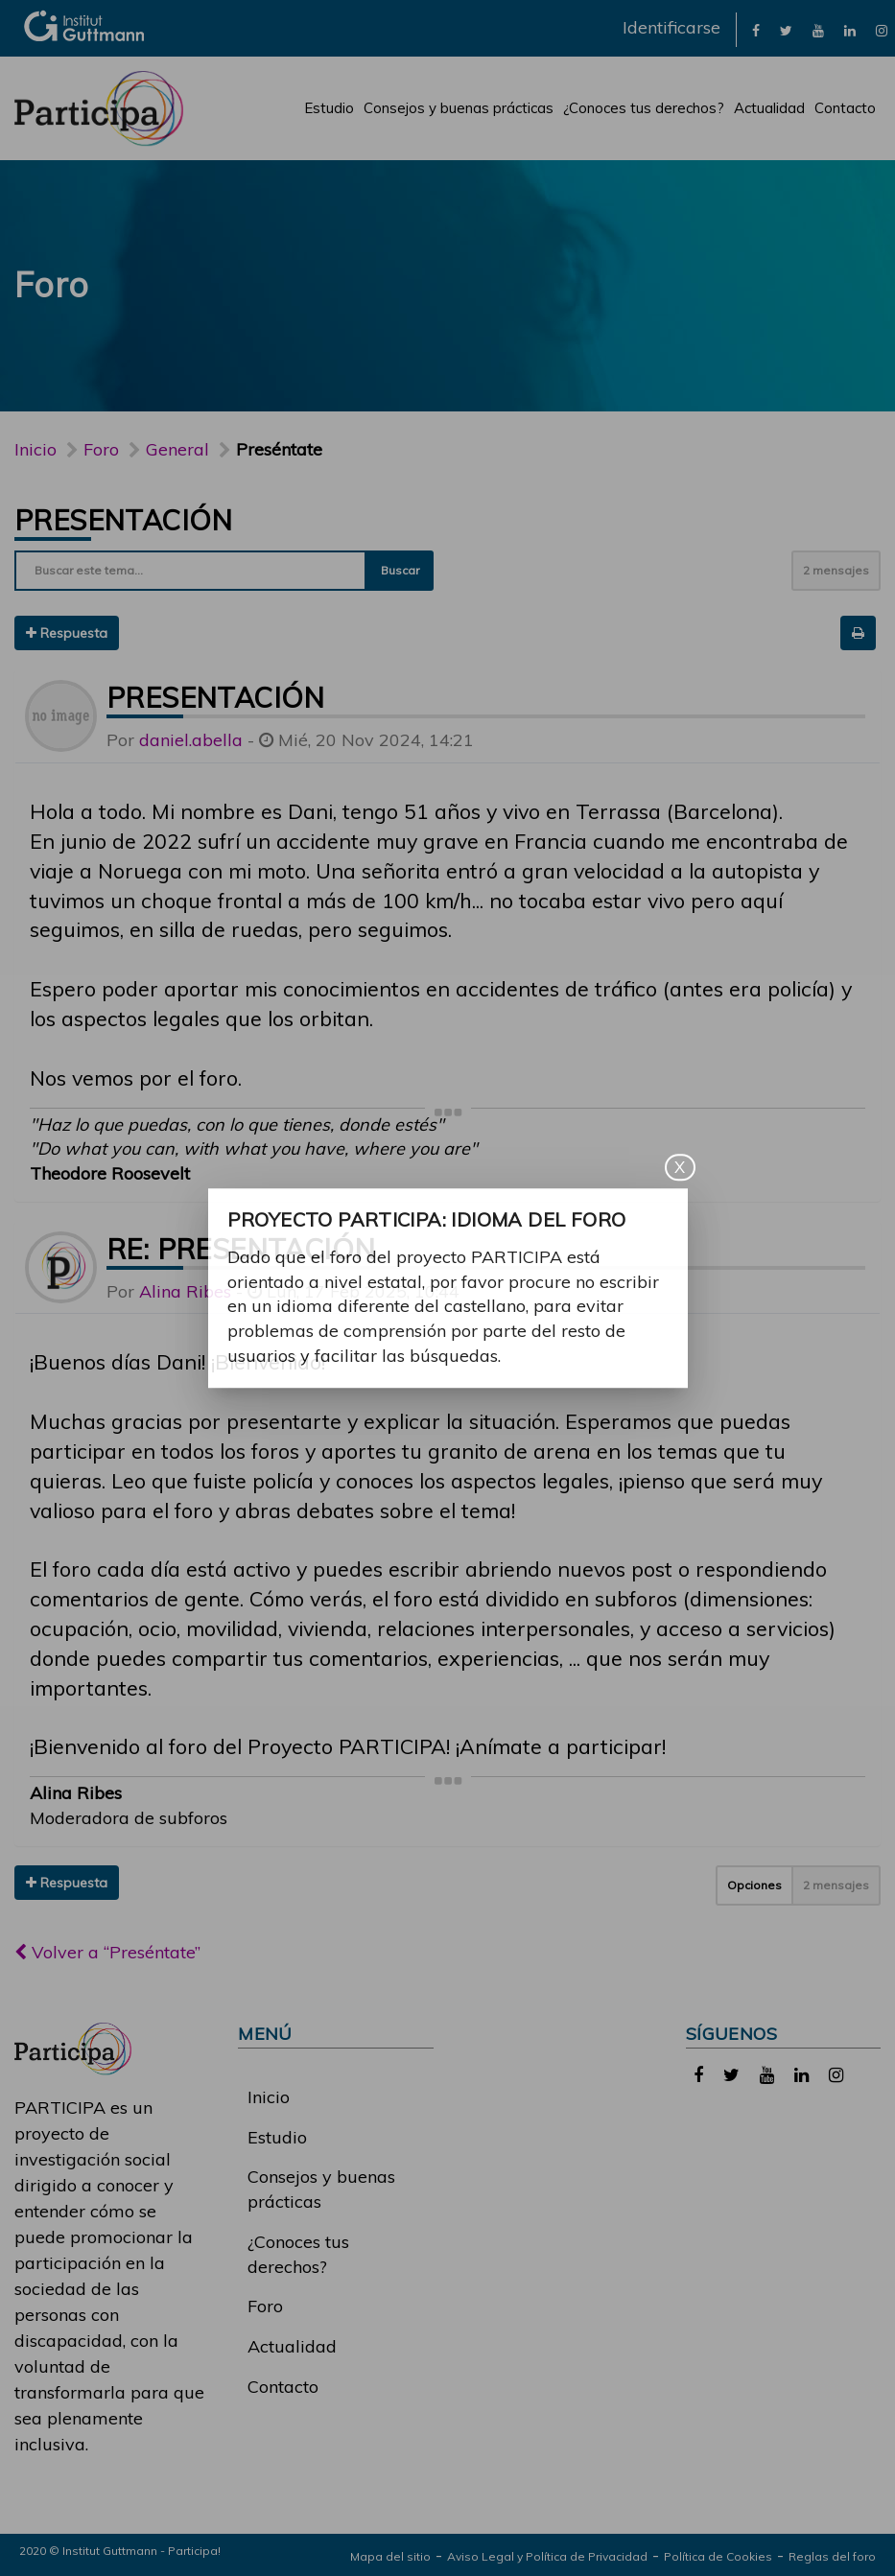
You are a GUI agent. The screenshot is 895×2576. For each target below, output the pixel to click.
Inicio (35, 449)
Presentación (123, 520)
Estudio (329, 108)
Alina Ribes (185, 1291)
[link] (756, 29)
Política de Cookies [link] (718, 2556)
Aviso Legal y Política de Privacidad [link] (547, 2556)
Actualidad (769, 108)
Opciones (754, 1885)
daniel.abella (191, 740)
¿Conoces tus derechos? (643, 108)
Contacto (845, 108)
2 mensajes (836, 570)
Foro (265, 2306)
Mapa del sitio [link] (390, 2556)
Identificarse (671, 27)
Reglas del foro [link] (832, 2556)
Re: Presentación (240, 1248)
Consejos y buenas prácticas (458, 108)
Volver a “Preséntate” (107, 1952)
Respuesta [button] (66, 633)
